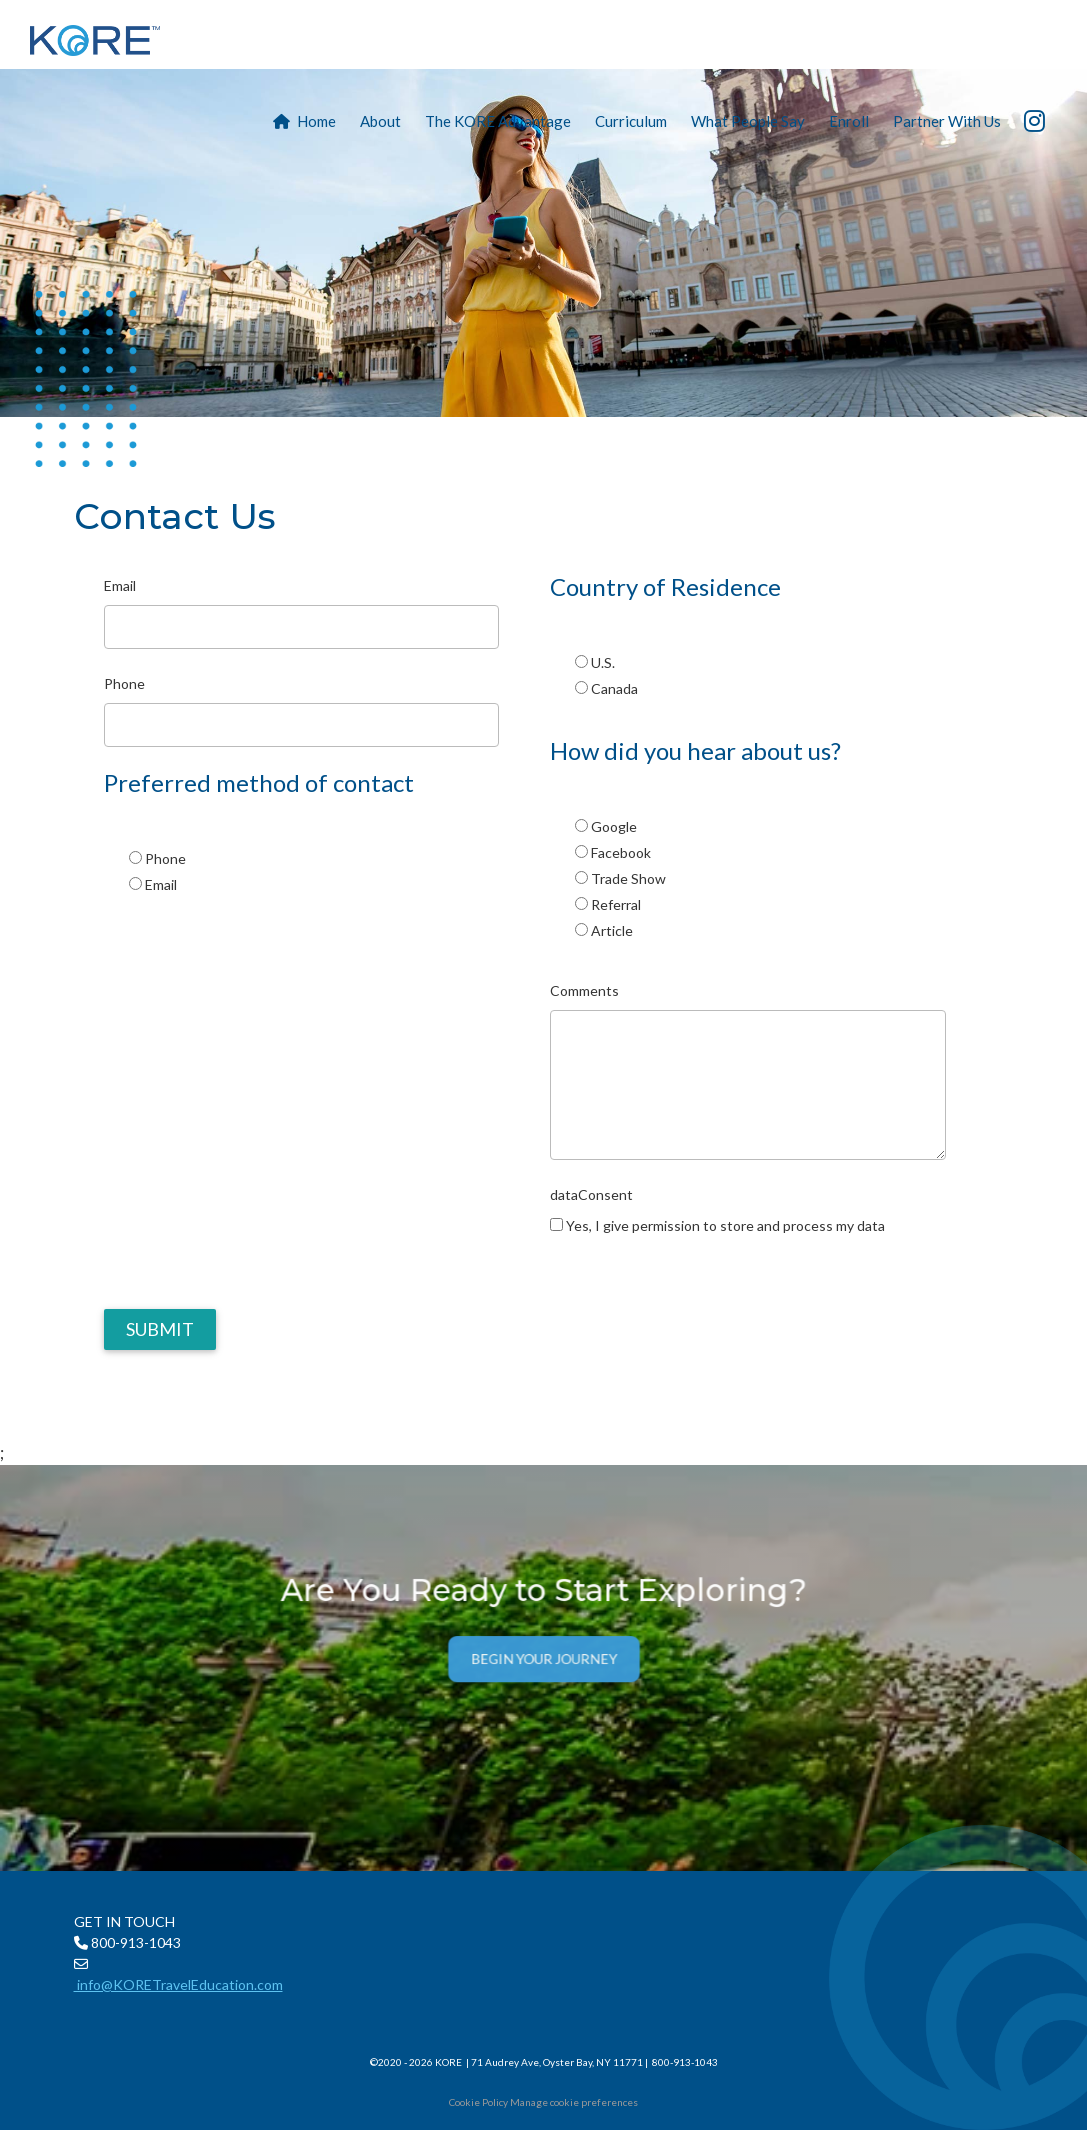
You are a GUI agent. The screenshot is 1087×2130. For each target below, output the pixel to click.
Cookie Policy (478, 2102)
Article (612, 930)
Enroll (849, 121)
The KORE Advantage (498, 121)
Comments (584, 990)
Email (120, 585)
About (380, 121)
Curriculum (631, 121)
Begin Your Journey (543, 1663)
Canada (614, 688)
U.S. (603, 662)
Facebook (621, 852)
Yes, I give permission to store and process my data (725, 1225)
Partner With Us (947, 121)
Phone (124, 683)
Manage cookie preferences (574, 2102)
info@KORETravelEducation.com (178, 1984)
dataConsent (591, 1194)
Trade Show (628, 878)
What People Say (748, 121)
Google (614, 826)
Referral (616, 904)
